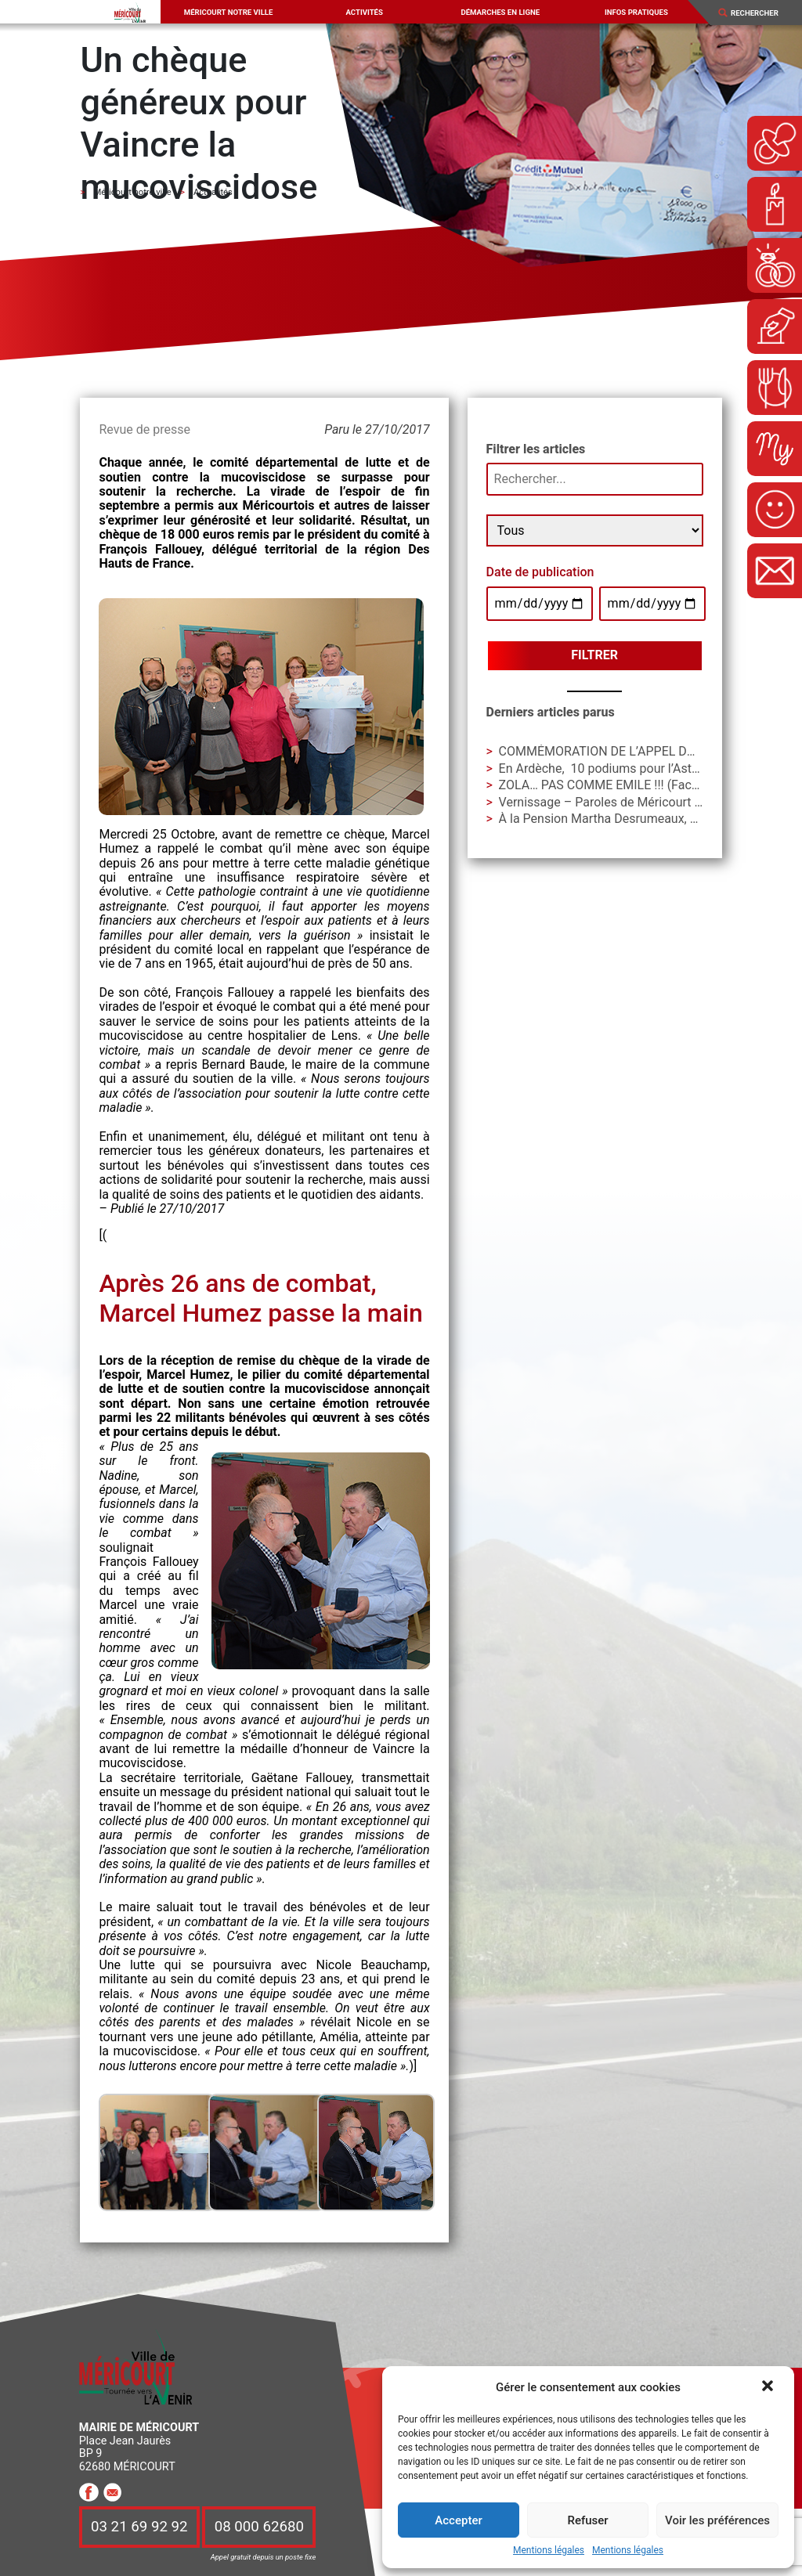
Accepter (458, 2520)
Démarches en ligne (500, 12)
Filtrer (594, 655)
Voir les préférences (717, 2520)
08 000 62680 (259, 2527)
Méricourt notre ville (228, 12)
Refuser (587, 2520)
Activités (363, 12)
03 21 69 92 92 (139, 2527)
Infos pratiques (636, 12)
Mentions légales (548, 2550)
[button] (769, 2387)
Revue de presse (144, 429)
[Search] (760, 13)
